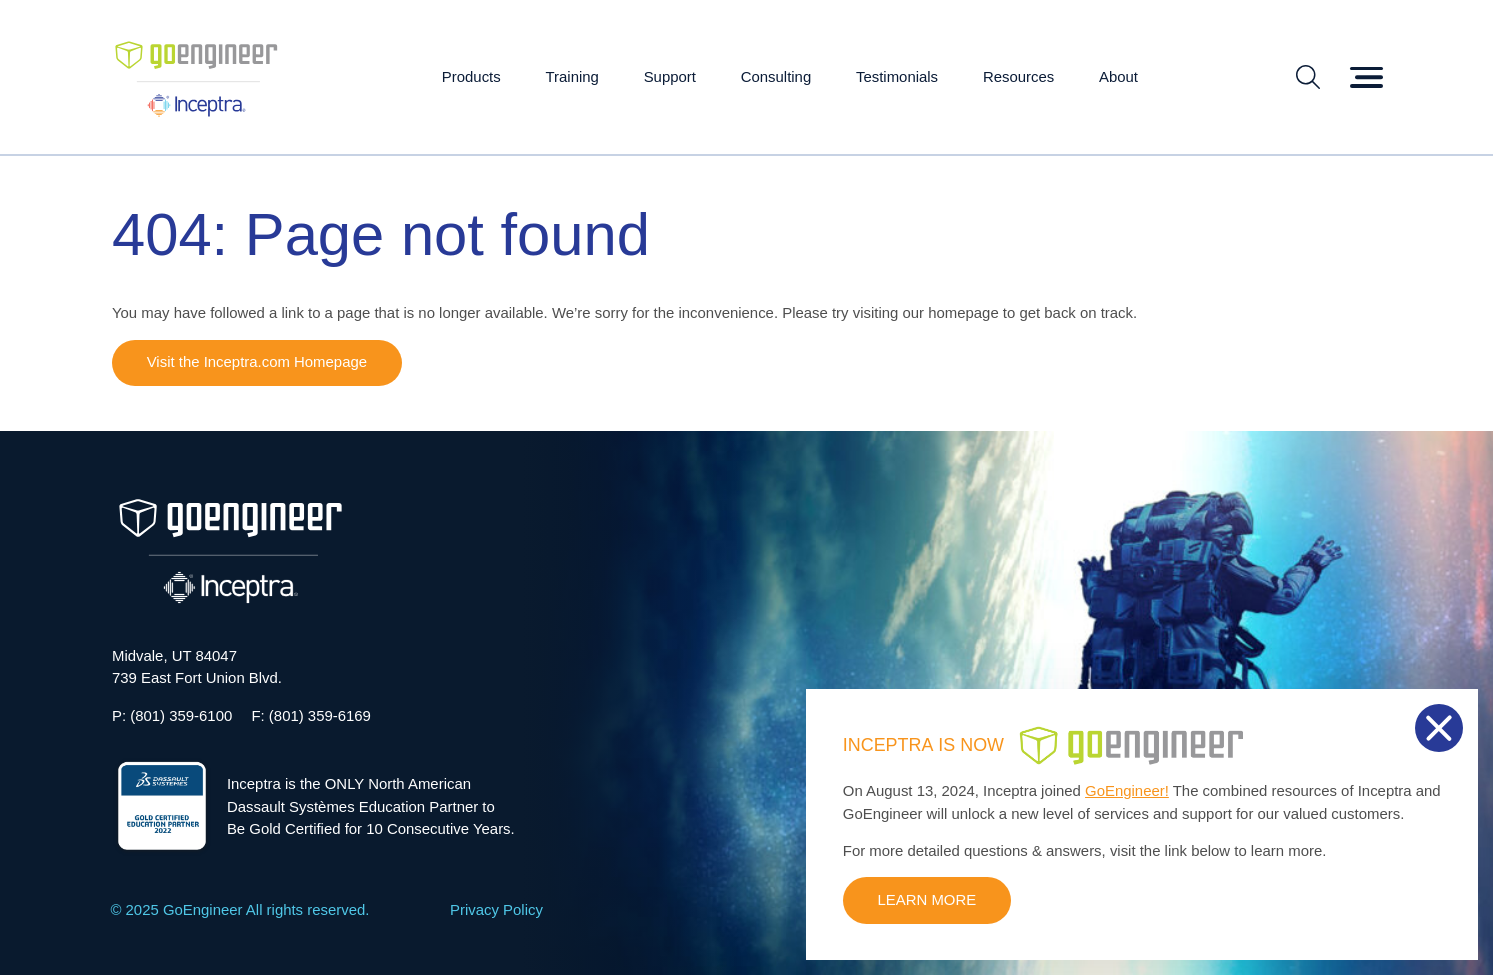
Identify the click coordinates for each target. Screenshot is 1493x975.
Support (670, 76)
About (1118, 76)
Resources (1018, 76)
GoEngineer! (1127, 790)
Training (572, 76)
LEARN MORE (927, 899)
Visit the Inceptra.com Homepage (257, 361)
